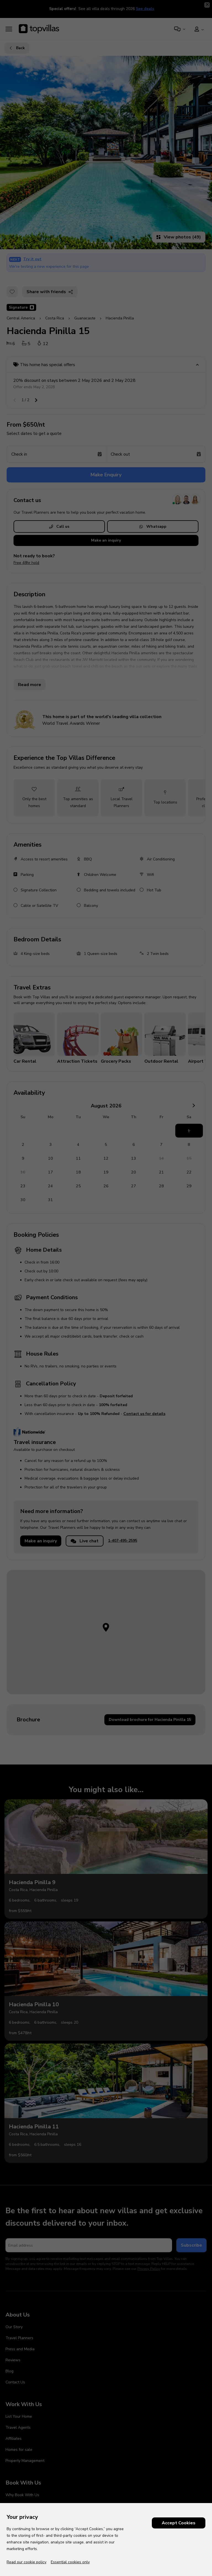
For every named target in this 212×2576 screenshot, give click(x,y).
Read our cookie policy (26, 2562)
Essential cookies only (70, 2562)
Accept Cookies (178, 2523)
